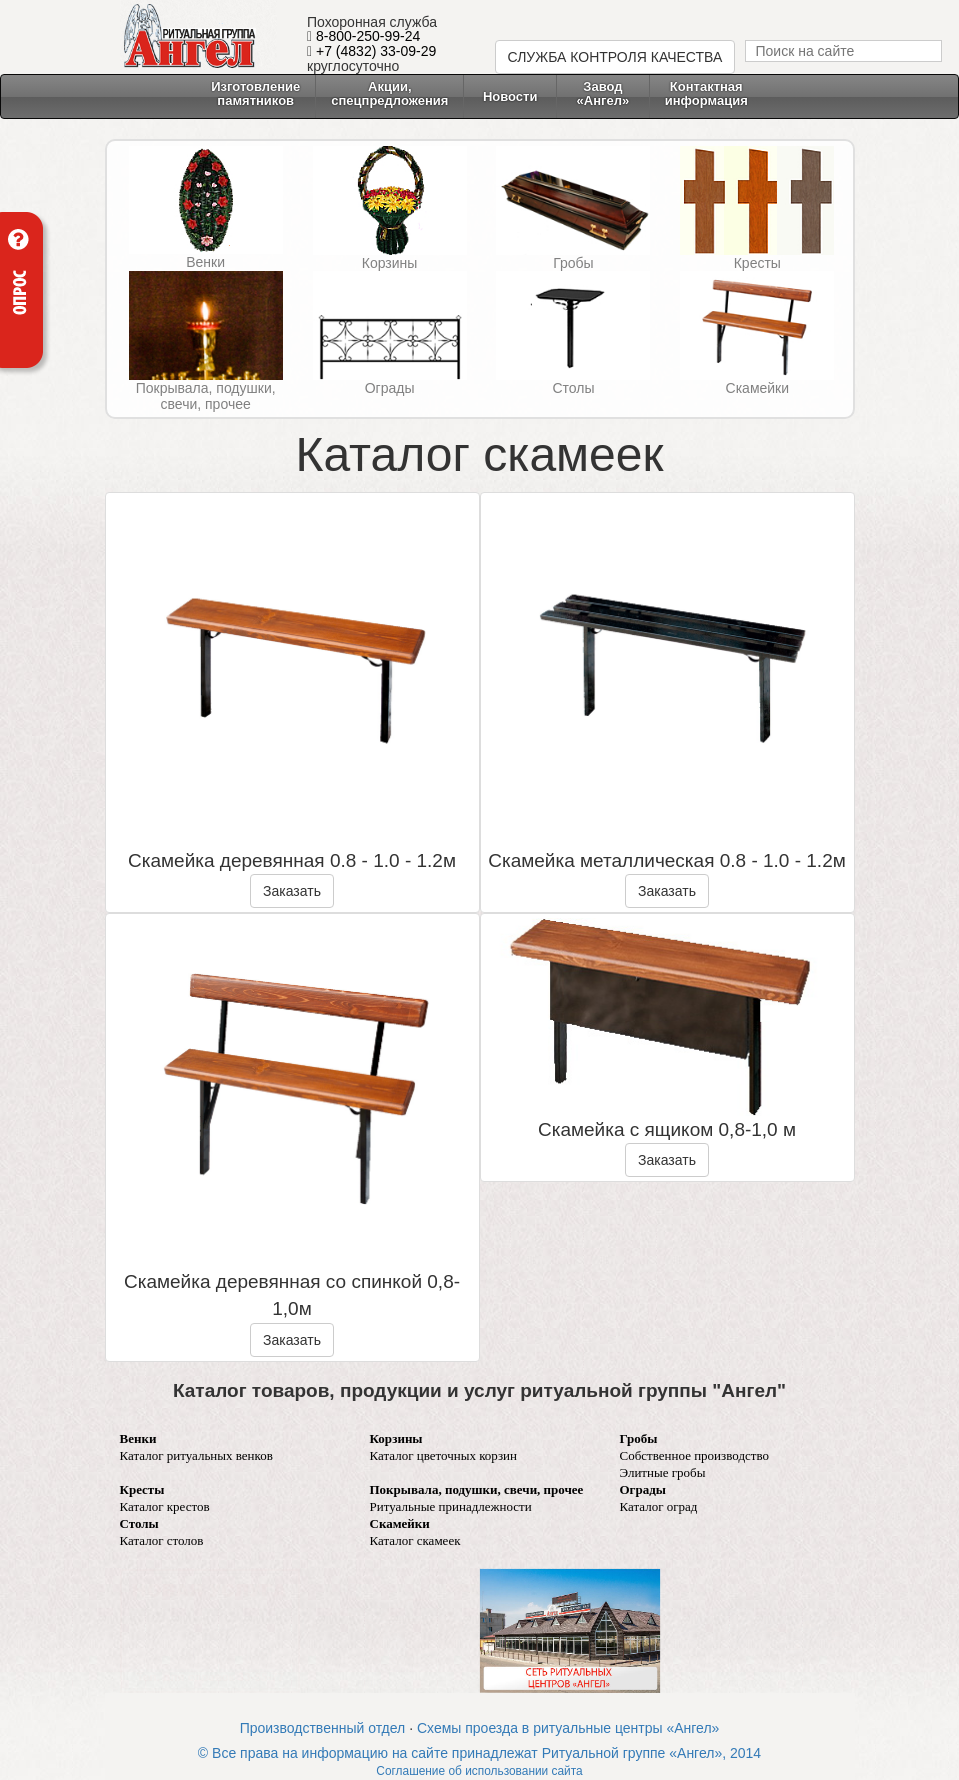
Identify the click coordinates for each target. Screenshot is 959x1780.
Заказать (292, 891)
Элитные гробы (663, 1472)
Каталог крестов (165, 1506)
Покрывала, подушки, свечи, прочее (206, 396)
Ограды (390, 388)
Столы (573, 388)
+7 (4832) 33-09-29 (376, 51)
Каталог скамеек (415, 1540)
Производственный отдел (323, 1728)
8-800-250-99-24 (368, 36)
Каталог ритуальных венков (196, 1455)
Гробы (573, 263)
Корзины (390, 263)
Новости (510, 96)
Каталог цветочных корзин (444, 1455)
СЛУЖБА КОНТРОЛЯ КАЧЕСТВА (615, 57)
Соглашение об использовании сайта (479, 1771)
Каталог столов (162, 1540)
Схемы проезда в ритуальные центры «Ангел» (568, 1728)
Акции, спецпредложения (389, 93)
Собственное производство (695, 1455)
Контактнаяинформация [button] (706, 93)
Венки (205, 262)
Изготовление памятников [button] (255, 93)
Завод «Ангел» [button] (603, 93)
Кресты (757, 263)
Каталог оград (659, 1506)
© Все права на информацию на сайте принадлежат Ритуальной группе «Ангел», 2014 (479, 1753)
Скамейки (758, 388)
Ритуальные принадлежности (451, 1506)
